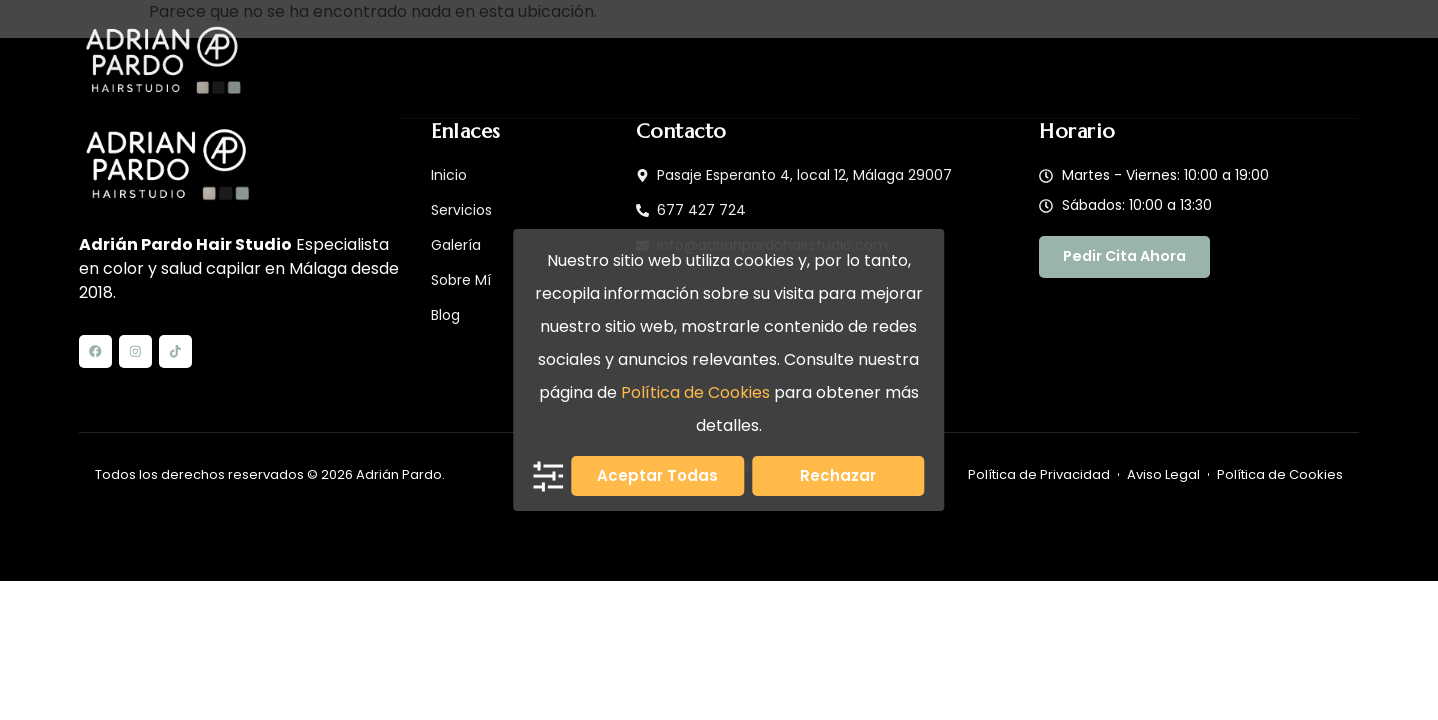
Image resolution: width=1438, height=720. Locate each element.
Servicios (654, 61)
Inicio (441, 61)
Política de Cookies (695, 392)
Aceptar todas (657, 475)
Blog (880, 61)
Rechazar (838, 475)
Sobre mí (782, 61)
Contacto (982, 61)
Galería (537, 61)
